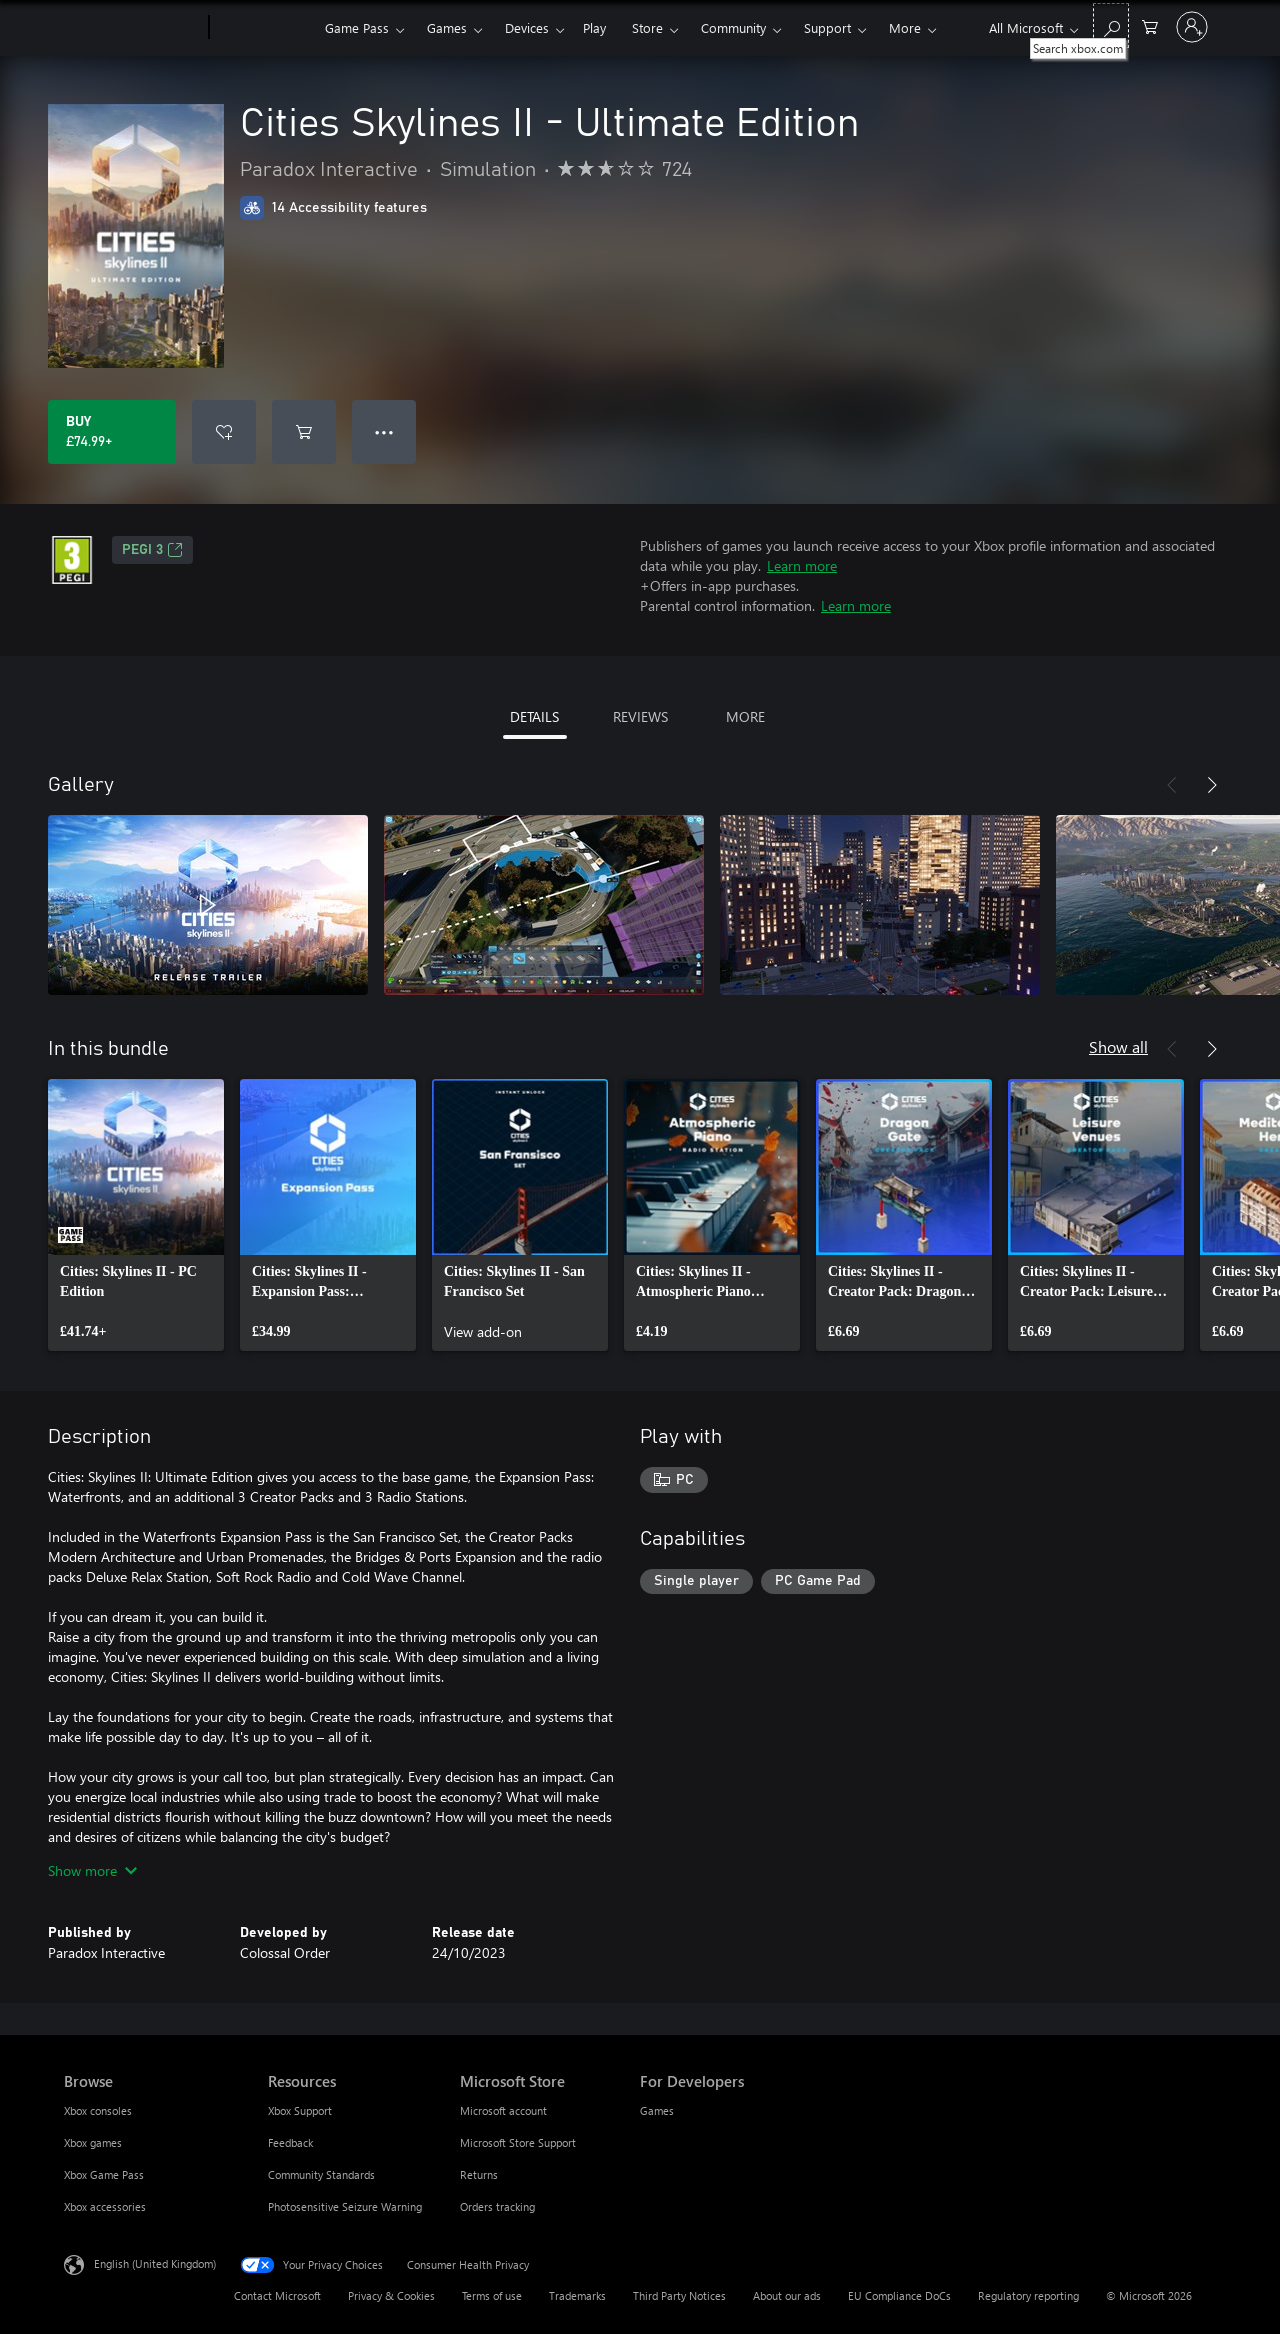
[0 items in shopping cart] (1150, 25)
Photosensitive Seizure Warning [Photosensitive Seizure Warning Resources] (345, 2206)
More (905, 27)
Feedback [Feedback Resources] (290, 2142)
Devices (527, 27)
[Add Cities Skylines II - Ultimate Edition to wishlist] (224, 432)
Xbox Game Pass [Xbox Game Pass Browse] (104, 2174)
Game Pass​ (357, 27)
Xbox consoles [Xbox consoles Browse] (98, 2110)
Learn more (802, 565)
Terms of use (492, 2295)
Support (827, 27)
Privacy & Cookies (391, 2295)
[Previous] (1172, 785)
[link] (136, 1215)
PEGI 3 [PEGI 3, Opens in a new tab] (152, 550)
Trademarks (577, 2295)
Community (733, 27)
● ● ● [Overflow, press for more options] (384, 431)
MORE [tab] (745, 716)
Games (447, 27)
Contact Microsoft (277, 2295)
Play (594, 27)
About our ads (787, 2295)
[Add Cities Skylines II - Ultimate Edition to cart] (304, 432)
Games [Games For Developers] (657, 2110)
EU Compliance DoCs (899, 2295)
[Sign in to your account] (1192, 27)
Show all (1118, 1046)
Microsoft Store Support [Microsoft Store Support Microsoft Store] (518, 2142)
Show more (92, 1870)
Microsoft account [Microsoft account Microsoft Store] (503, 2110)
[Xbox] (264, 28)
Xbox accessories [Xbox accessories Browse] (105, 2206)
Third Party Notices (679, 2295)
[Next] (1212, 785)
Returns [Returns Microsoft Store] (479, 2174)
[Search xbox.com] (1111, 25)
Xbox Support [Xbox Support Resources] (300, 2110)
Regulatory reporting (1028, 2295)
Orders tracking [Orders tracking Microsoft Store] (497, 2206)
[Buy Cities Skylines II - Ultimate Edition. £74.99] (112, 432)
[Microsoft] (132, 28)
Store (647, 27)
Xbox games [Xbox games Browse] (93, 2142)
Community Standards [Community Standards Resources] (321, 2174)
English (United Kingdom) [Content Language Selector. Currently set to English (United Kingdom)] (155, 2263)
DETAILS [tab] (534, 716)
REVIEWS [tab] (640, 716)
